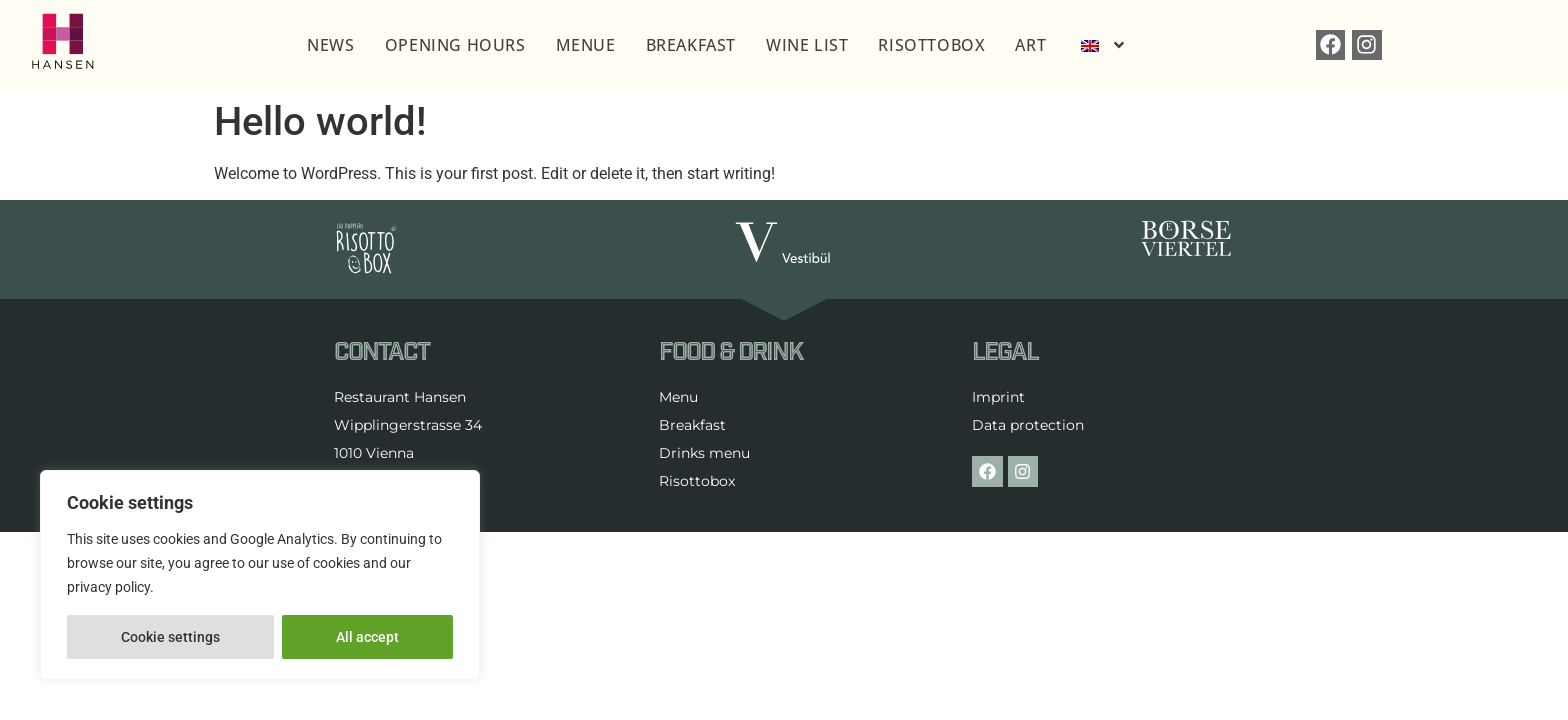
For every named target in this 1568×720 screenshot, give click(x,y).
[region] (260, 575)
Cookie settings (170, 637)
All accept (367, 637)
